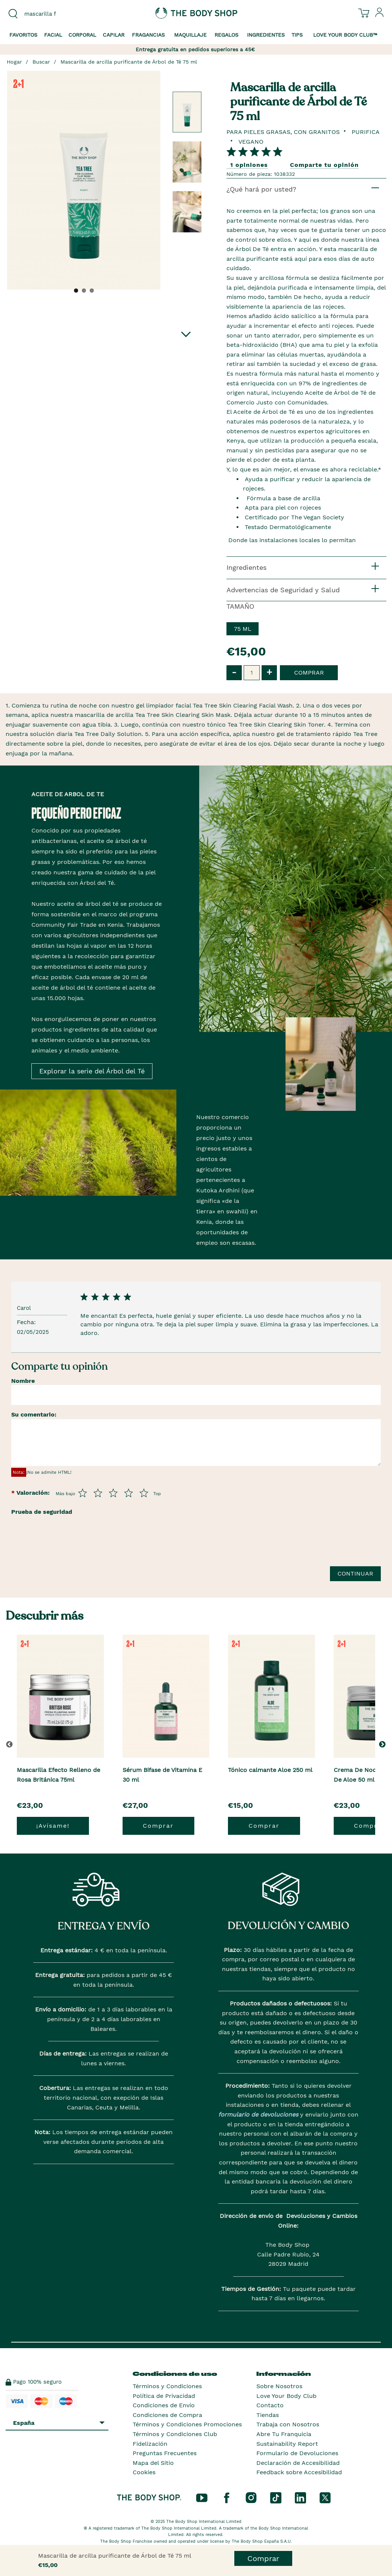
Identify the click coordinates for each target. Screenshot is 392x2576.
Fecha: (27, 1322)
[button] (384, 1744)
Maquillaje (190, 35)
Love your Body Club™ (345, 35)
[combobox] (49, 13)
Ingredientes (266, 35)
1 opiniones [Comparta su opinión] (249, 164)
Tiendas (267, 2414)
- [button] (234, 672)
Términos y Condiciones (167, 2386)
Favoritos (23, 35)
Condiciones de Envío (164, 2405)
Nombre (23, 1380)
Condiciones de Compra (167, 2414)
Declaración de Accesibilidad (298, 2462)
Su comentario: (33, 1414)
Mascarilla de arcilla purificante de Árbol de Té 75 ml (129, 62)
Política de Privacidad (164, 2395)
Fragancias (148, 35)
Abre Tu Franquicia (283, 2434)
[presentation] (68, 1554)
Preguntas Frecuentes (165, 2453)
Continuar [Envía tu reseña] (355, 1573)
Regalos (226, 35)
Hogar (14, 62)
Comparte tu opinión (324, 164)
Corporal (82, 35)
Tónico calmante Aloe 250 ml (270, 1769)
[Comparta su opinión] (254, 151)
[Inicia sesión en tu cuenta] (380, 15)
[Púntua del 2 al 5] (97, 1492)
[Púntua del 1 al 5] (82, 1492)
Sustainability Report (287, 2443)
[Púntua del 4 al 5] (128, 1492)
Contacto (270, 2405)
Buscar (41, 62)
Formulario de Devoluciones (297, 2453)
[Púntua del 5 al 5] (143, 1492)
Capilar (113, 35)
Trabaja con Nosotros (287, 2424)
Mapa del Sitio (153, 2462)
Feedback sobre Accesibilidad (299, 2472)
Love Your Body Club (286, 2395)
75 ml (242, 628)
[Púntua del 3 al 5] (113, 1492)
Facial (53, 35)
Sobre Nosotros (279, 2386)
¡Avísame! (53, 1825)
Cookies (144, 2472)
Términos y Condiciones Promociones (187, 2424)
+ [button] (269, 672)
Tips (297, 35)
